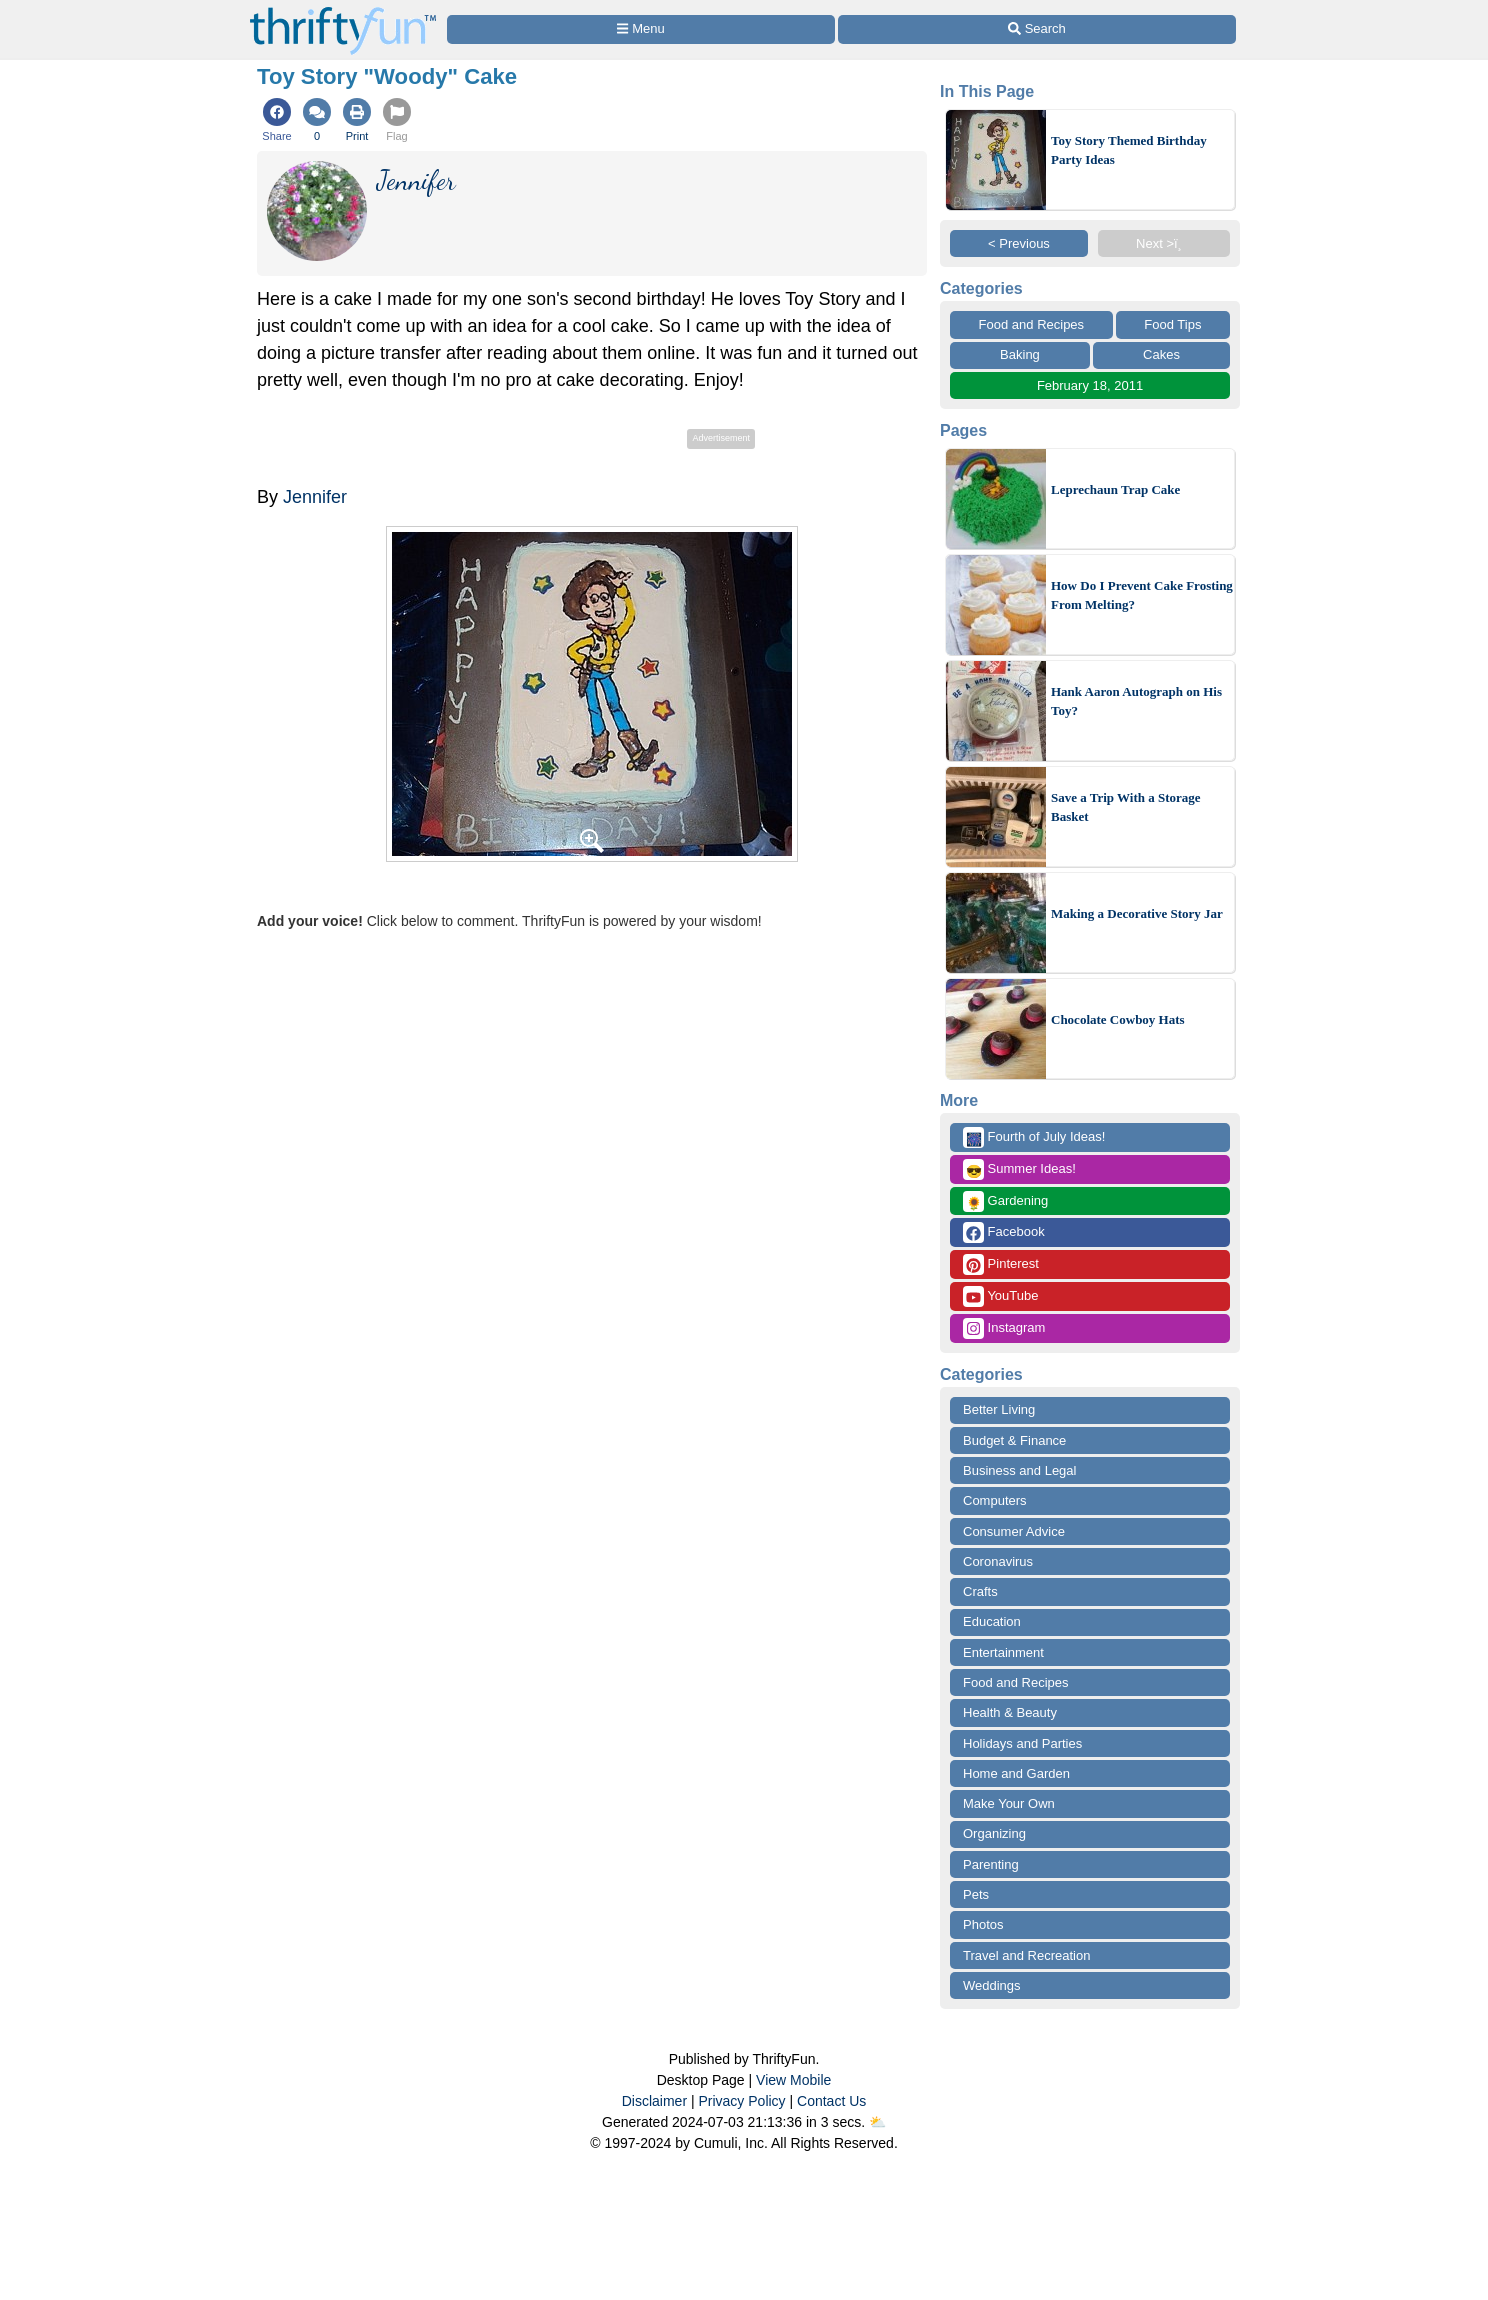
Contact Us (831, 2101)
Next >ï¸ (1164, 243)
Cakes (1161, 354)
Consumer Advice (1014, 1531)
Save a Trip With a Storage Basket (1126, 807)
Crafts (980, 1591)
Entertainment (1003, 1652)
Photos (983, 1924)
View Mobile (793, 2080)
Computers (995, 1500)
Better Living (999, 1409)
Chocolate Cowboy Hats (1118, 1019)
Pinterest (1001, 1264)
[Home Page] (343, 11)
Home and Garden (1016, 1773)
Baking (1020, 354)
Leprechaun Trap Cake (1115, 489)
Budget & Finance (1014, 1440)
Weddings (992, 1985)
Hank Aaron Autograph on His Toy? (1136, 701)
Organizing (994, 1833)
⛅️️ (877, 2122)
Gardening (1005, 1201)
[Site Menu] (641, 29)
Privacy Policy (741, 2101)
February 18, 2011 (1090, 385)
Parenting (991, 1864)
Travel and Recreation (1026, 1955)
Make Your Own (1009, 1803)
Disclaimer (654, 2101)
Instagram (1004, 1328)
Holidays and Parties (1022, 1743)
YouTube (1000, 1296)
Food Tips (1172, 324)
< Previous (1019, 243)
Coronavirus (998, 1561)
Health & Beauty (1010, 1712)
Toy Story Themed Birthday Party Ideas (1129, 150)
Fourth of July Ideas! (1034, 1137)
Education (992, 1621)
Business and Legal (1019, 1470)
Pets (976, 1894)
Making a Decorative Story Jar (1137, 913)
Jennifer (315, 497)
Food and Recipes (1032, 324)
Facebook (1004, 1232)
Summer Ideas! (1019, 1169)
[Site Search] (1037, 29)
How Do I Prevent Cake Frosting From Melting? (1142, 595)
